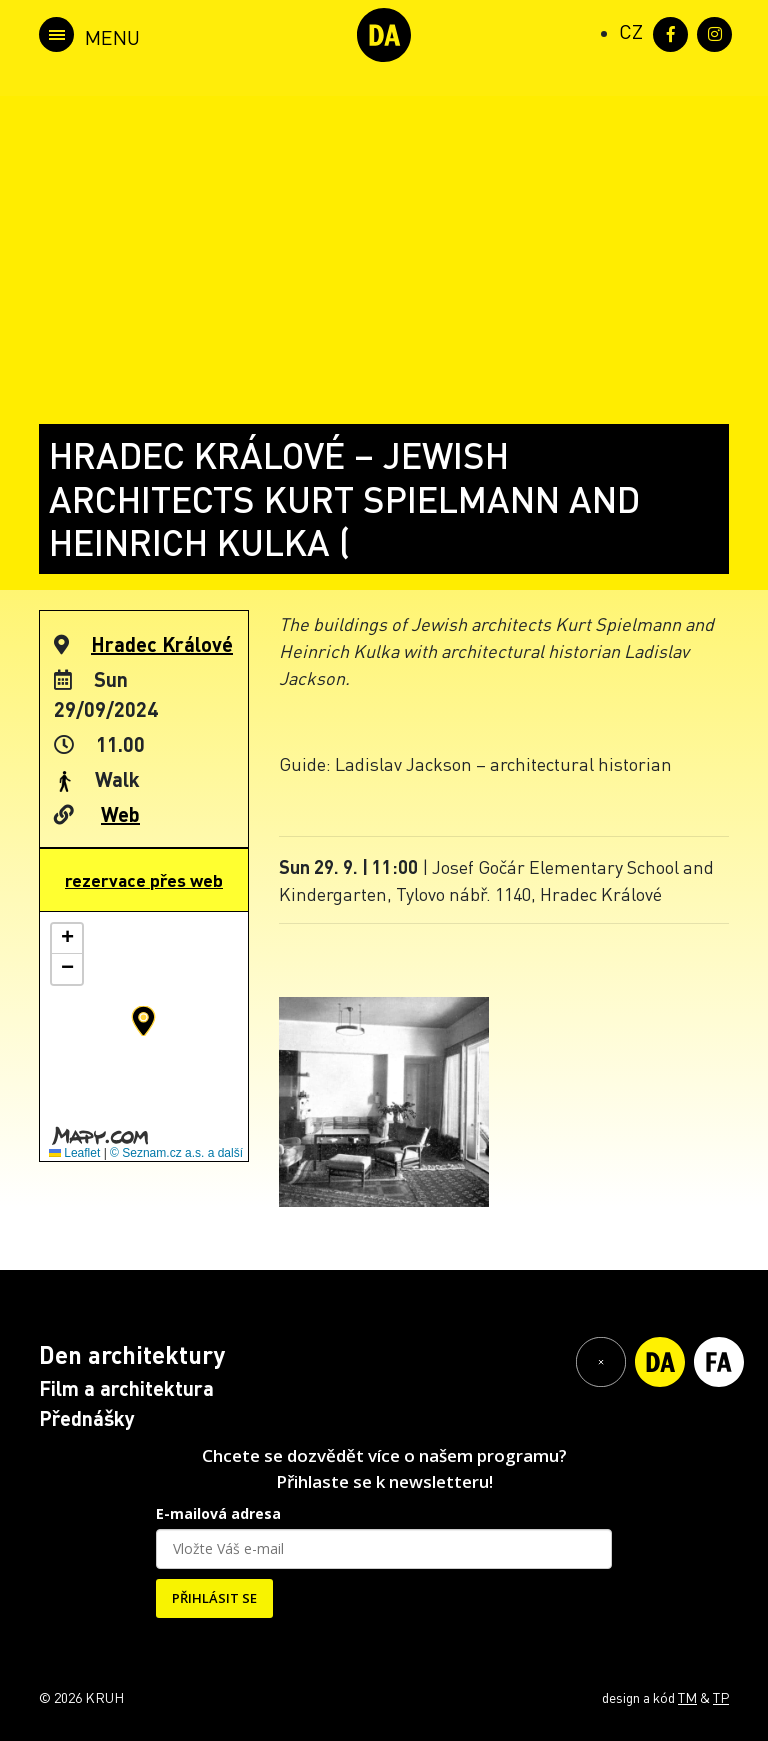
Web (120, 814)
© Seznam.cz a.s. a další (176, 1153)
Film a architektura (126, 1388)
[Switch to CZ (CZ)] (631, 31)
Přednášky (87, 1418)
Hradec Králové (162, 644)
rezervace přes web (144, 880)
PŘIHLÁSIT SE (214, 1598)
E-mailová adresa (218, 1513)
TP (721, 1697)
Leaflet (74, 1153)
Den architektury (132, 1354)
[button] (143, 1021)
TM (687, 1697)
